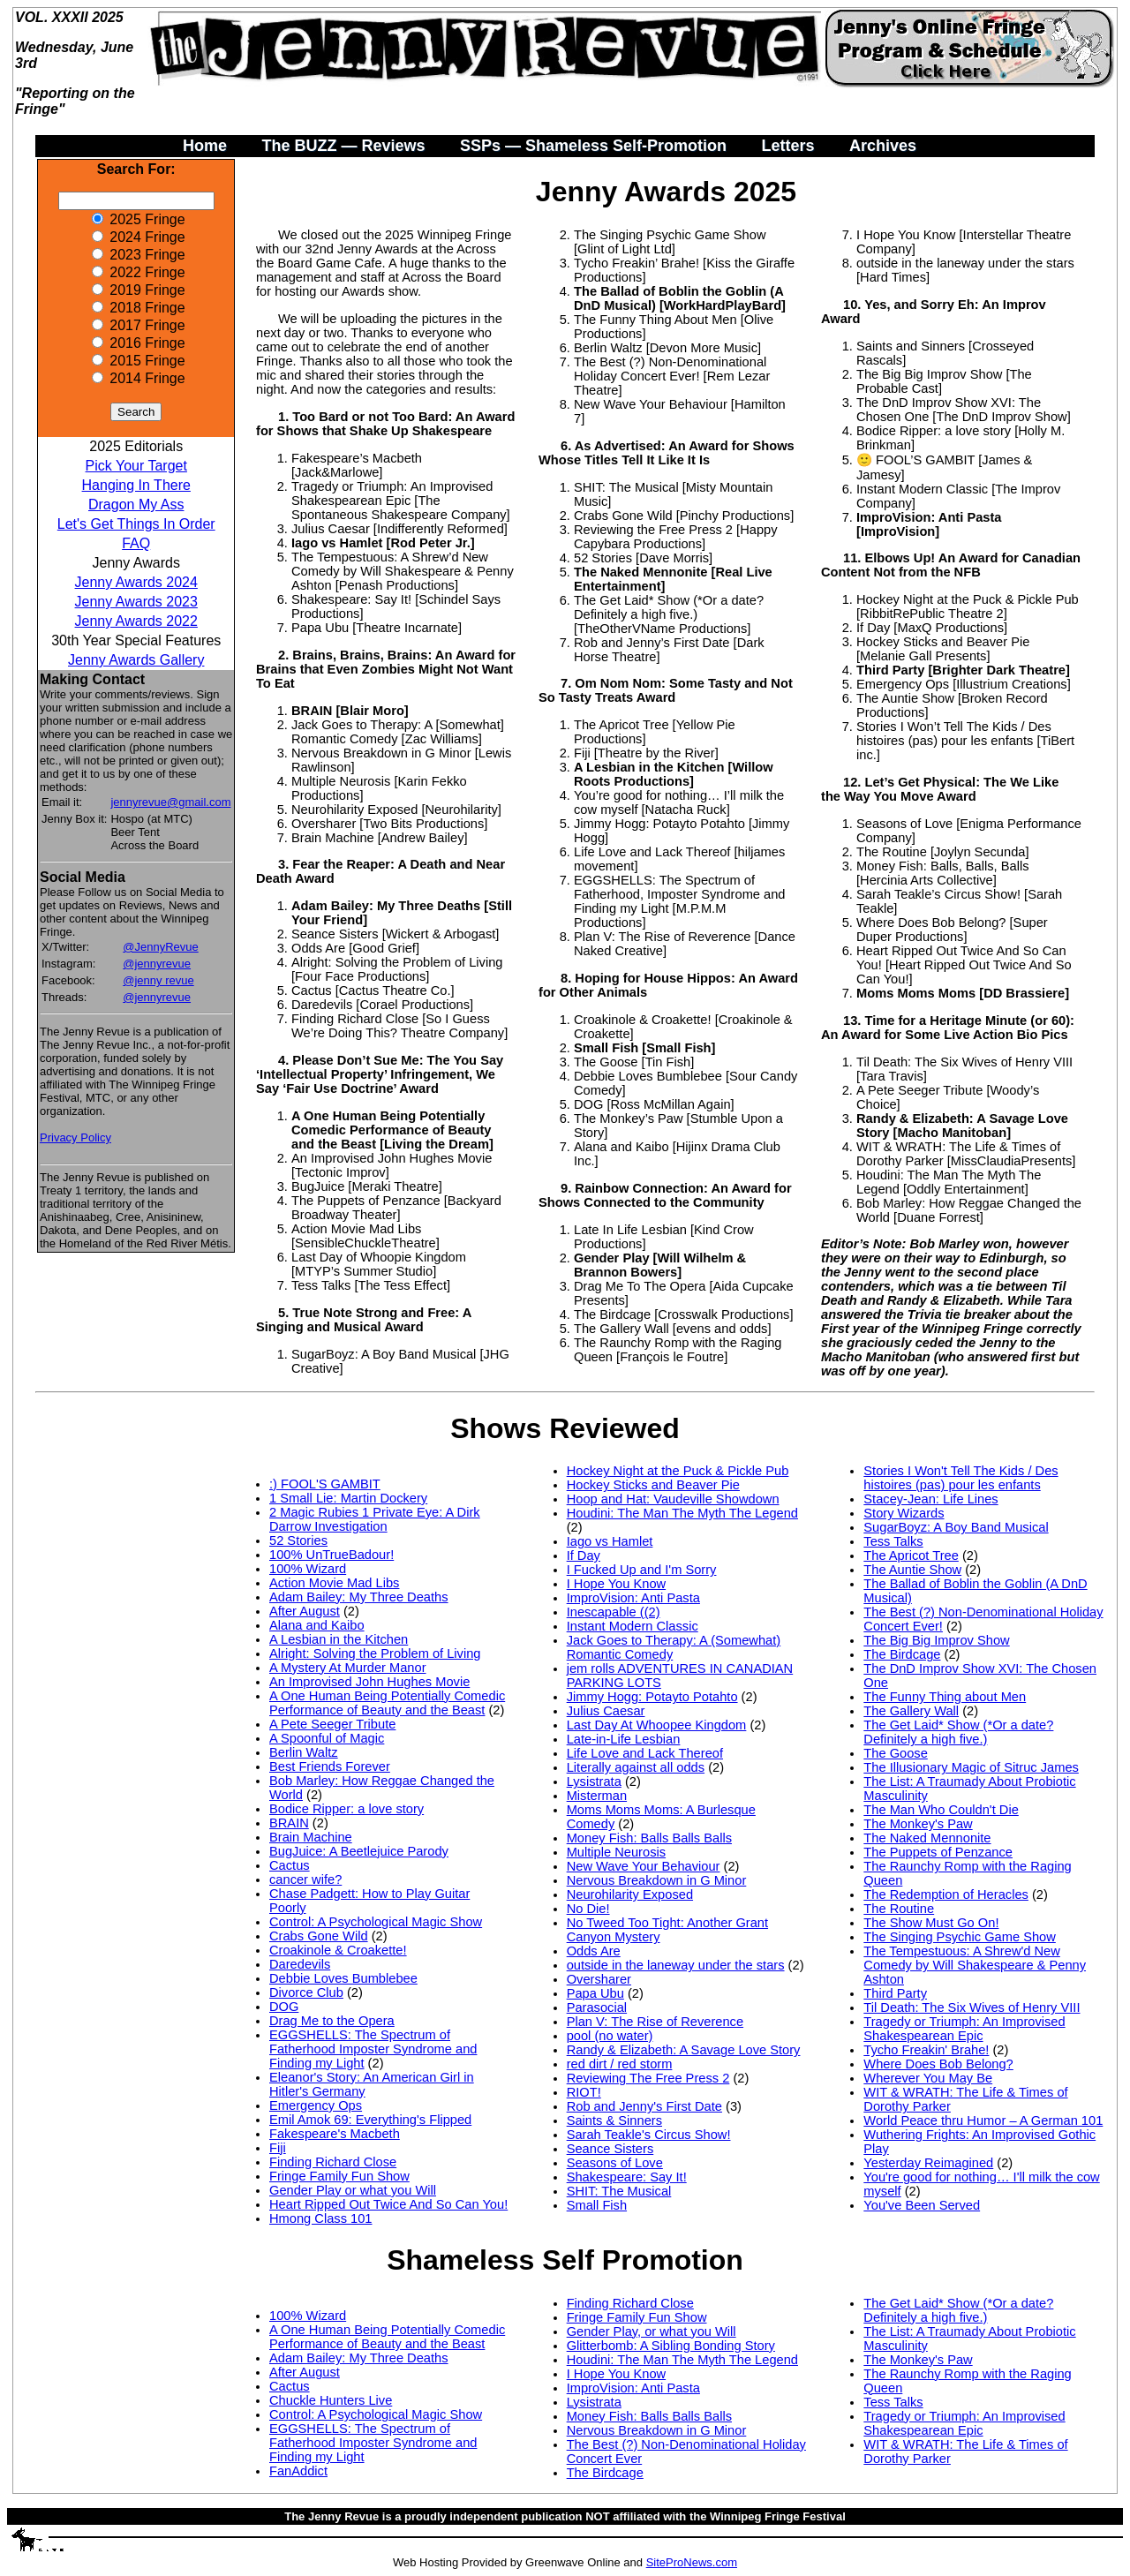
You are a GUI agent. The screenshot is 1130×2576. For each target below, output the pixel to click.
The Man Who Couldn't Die (941, 1810)
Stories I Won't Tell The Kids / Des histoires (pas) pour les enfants (960, 1478)
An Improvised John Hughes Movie (369, 1682)
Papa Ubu (595, 1993)
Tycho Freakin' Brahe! (926, 2050)
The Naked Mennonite (927, 1838)
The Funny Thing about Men (944, 1697)
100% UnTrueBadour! (331, 1555)
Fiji (277, 2148)
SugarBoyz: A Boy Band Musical (955, 1527)
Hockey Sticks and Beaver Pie (653, 1485)
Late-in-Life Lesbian (624, 1739)
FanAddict (298, 2471)
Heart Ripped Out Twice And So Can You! (388, 2204)
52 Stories (298, 1540)
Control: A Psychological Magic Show (375, 1922)
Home (205, 145)
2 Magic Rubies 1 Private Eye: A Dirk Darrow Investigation (374, 1519)
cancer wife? (305, 1879)
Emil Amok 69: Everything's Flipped (370, 2120)
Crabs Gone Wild (318, 1936)
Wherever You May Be (927, 2078)
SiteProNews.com (691, 2562)
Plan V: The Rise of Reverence (655, 2022)
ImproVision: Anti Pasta (633, 1598)
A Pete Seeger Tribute (332, 1724)
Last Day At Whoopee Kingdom (657, 1725)
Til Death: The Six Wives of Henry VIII (971, 2007)
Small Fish (597, 2205)
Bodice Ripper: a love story (346, 1809)
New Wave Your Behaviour (643, 1866)
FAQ (136, 543)
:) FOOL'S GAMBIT (324, 1484)
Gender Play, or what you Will (651, 2331)
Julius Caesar (606, 1711)
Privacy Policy (75, 1137)
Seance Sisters (610, 2149)
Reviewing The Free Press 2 (648, 2078)
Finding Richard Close (332, 2162)
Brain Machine (310, 1837)
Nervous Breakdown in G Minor (657, 1880)
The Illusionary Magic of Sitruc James (971, 1767)
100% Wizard (307, 1569)
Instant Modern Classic (632, 1626)
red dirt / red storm (620, 2064)
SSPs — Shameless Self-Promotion (593, 145)
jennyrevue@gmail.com (170, 802)
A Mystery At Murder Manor (347, 1668)
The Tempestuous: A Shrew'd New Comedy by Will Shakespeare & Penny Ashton (974, 1965)
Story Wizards (903, 1513)
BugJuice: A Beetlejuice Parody (358, 1851)
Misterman (597, 1796)
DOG (283, 2007)
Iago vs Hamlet (610, 1541)
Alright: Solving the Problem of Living (375, 1653)
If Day (583, 1555)
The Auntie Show (912, 1570)
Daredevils (299, 1964)
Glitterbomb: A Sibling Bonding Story (671, 2346)
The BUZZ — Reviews (343, 145)
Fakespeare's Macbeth (334, 2134)
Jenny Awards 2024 (136, 582)
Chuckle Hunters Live (330, 2400)
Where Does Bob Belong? (938, 2064)
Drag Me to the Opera (332, 2021)
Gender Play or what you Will (352, 2190)
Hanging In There (136, 485)
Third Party (895, 1993)
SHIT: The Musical (619, 2191)
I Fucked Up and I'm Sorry (642, 1570)
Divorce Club (306, 1992)
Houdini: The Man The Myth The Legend (682, 1513)
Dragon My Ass (136, 504)
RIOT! (584, 2092)
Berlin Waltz (303, 1752)
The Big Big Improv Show (936, 1640)
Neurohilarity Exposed (630, 1894)
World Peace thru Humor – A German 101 (983, 2120)
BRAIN (289, 1823)
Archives (882, 145)
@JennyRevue (160, 946)
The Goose (895, 1753)
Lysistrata (594, 1781)
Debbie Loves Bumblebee (343, 1978)
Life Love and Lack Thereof (645, 1753)
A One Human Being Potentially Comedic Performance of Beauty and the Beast (387, 1703)
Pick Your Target (136, 465)
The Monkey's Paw (917, 1824)
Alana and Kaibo (317, 1625)
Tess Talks (893, 1541)
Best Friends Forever (329, 1766)
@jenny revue (158, 980)
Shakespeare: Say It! (627, 2177)
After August (304, 1611)
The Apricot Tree (911, 1555)
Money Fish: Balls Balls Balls (649, 1838)
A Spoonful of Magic (326, 1738)
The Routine (898, 1909)
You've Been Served (921, 2205)
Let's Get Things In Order (136, 523)
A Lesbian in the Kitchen (338, 1639)
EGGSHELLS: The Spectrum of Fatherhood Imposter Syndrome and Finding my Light (373, 2049)
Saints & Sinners (614, 2120)
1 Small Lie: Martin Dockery (348, 1498)
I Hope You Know (616, 1584)
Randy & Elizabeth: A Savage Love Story (684, 2050)
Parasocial (597, 2007)
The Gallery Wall (911, 1711)
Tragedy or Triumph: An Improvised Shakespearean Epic (964, 2029)
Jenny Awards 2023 (136, 601)
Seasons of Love (615, 2163)
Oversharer (599, 1979)
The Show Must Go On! (930, 1923)
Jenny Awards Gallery (136, 659)
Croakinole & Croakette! (338, 1950)
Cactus (289, 1865)
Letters (787, 145)
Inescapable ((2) (613, 1612)
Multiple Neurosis (616, 1852)
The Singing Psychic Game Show (959, 1937)
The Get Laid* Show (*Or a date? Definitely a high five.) (958, 1732)
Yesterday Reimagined (928, 2163)
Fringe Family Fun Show (339, 2176)
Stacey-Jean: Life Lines (930, 1499)
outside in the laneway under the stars (676, 1965)
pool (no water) (610, 2036)
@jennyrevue (157, 963)
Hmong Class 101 (321, 2218)
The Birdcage (901, 1654)
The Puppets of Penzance (938, 1852)
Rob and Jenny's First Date (644, 2106)
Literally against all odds (635, 1767)
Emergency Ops (315, 2105)
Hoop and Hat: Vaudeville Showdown (673, 1499)
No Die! (588, 1909)
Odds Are (594, 1951)
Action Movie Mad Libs (334, 1583)
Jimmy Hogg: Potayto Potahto (652, 1697)
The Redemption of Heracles (945, 1894)
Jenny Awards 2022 (136, 621)
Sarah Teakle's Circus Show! (649, 2135)
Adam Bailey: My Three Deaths (358, 1597)
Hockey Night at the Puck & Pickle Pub (678, 1471)
